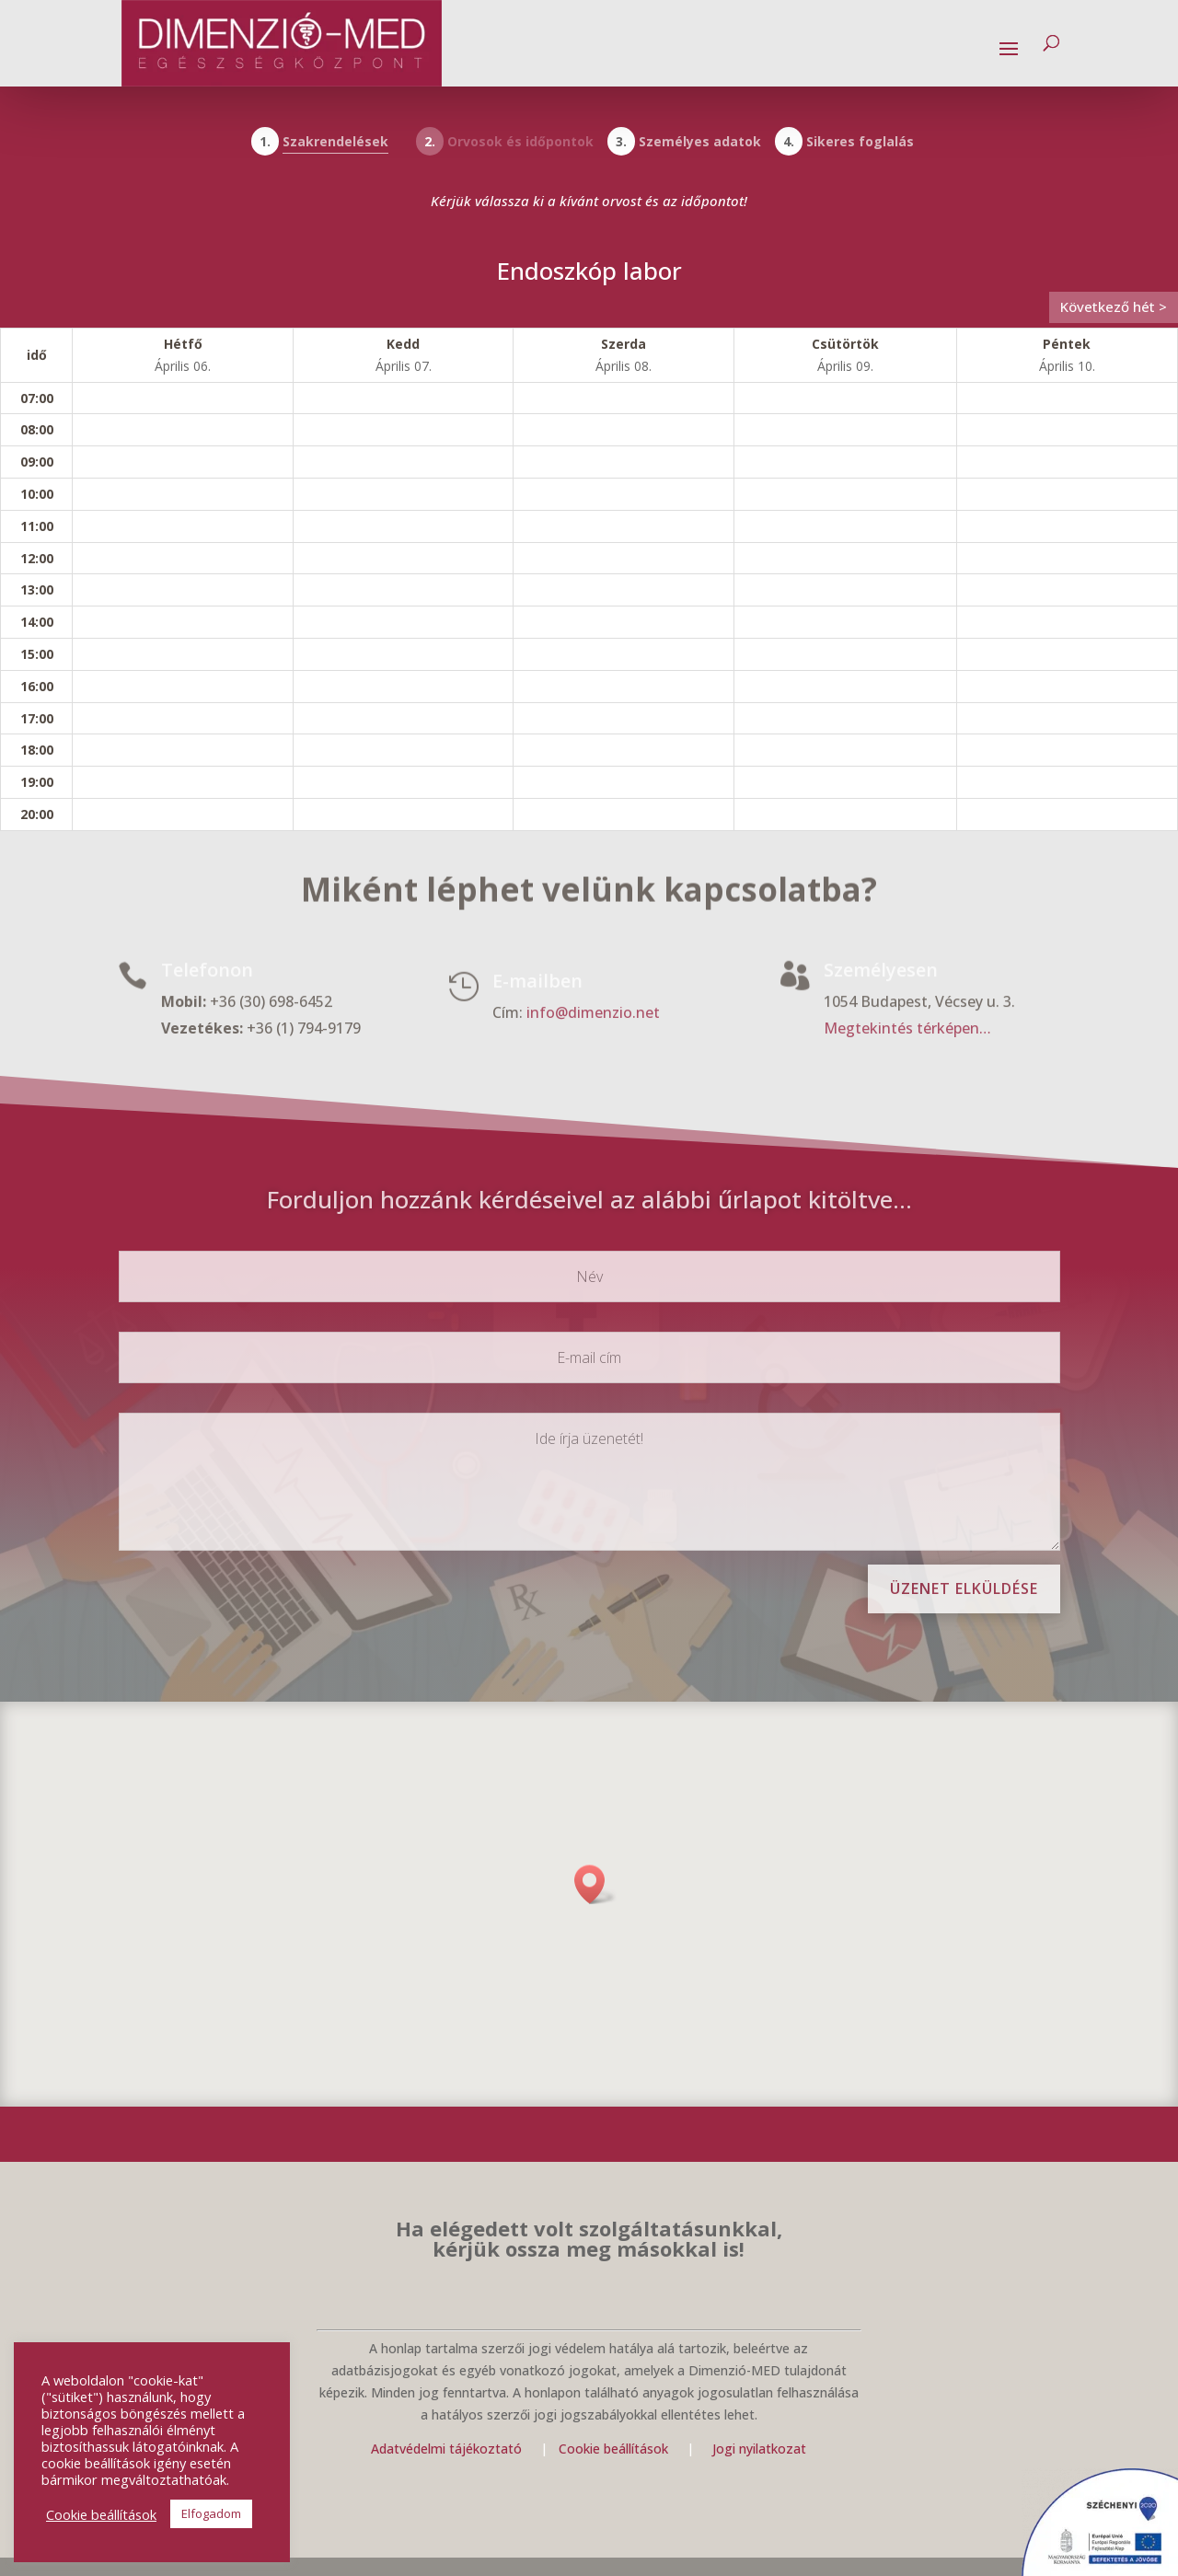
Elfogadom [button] (211, 2513)
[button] (595, 1884)
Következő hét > (1113, 306)
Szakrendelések (335, 141)
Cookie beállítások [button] (101, 2514)
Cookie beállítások (615, 2448)
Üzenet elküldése (964, 1588)
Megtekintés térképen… (907, 1028)
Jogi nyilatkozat (759, 2448)
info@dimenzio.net (593, 1013)
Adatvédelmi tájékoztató (446, 2448)
